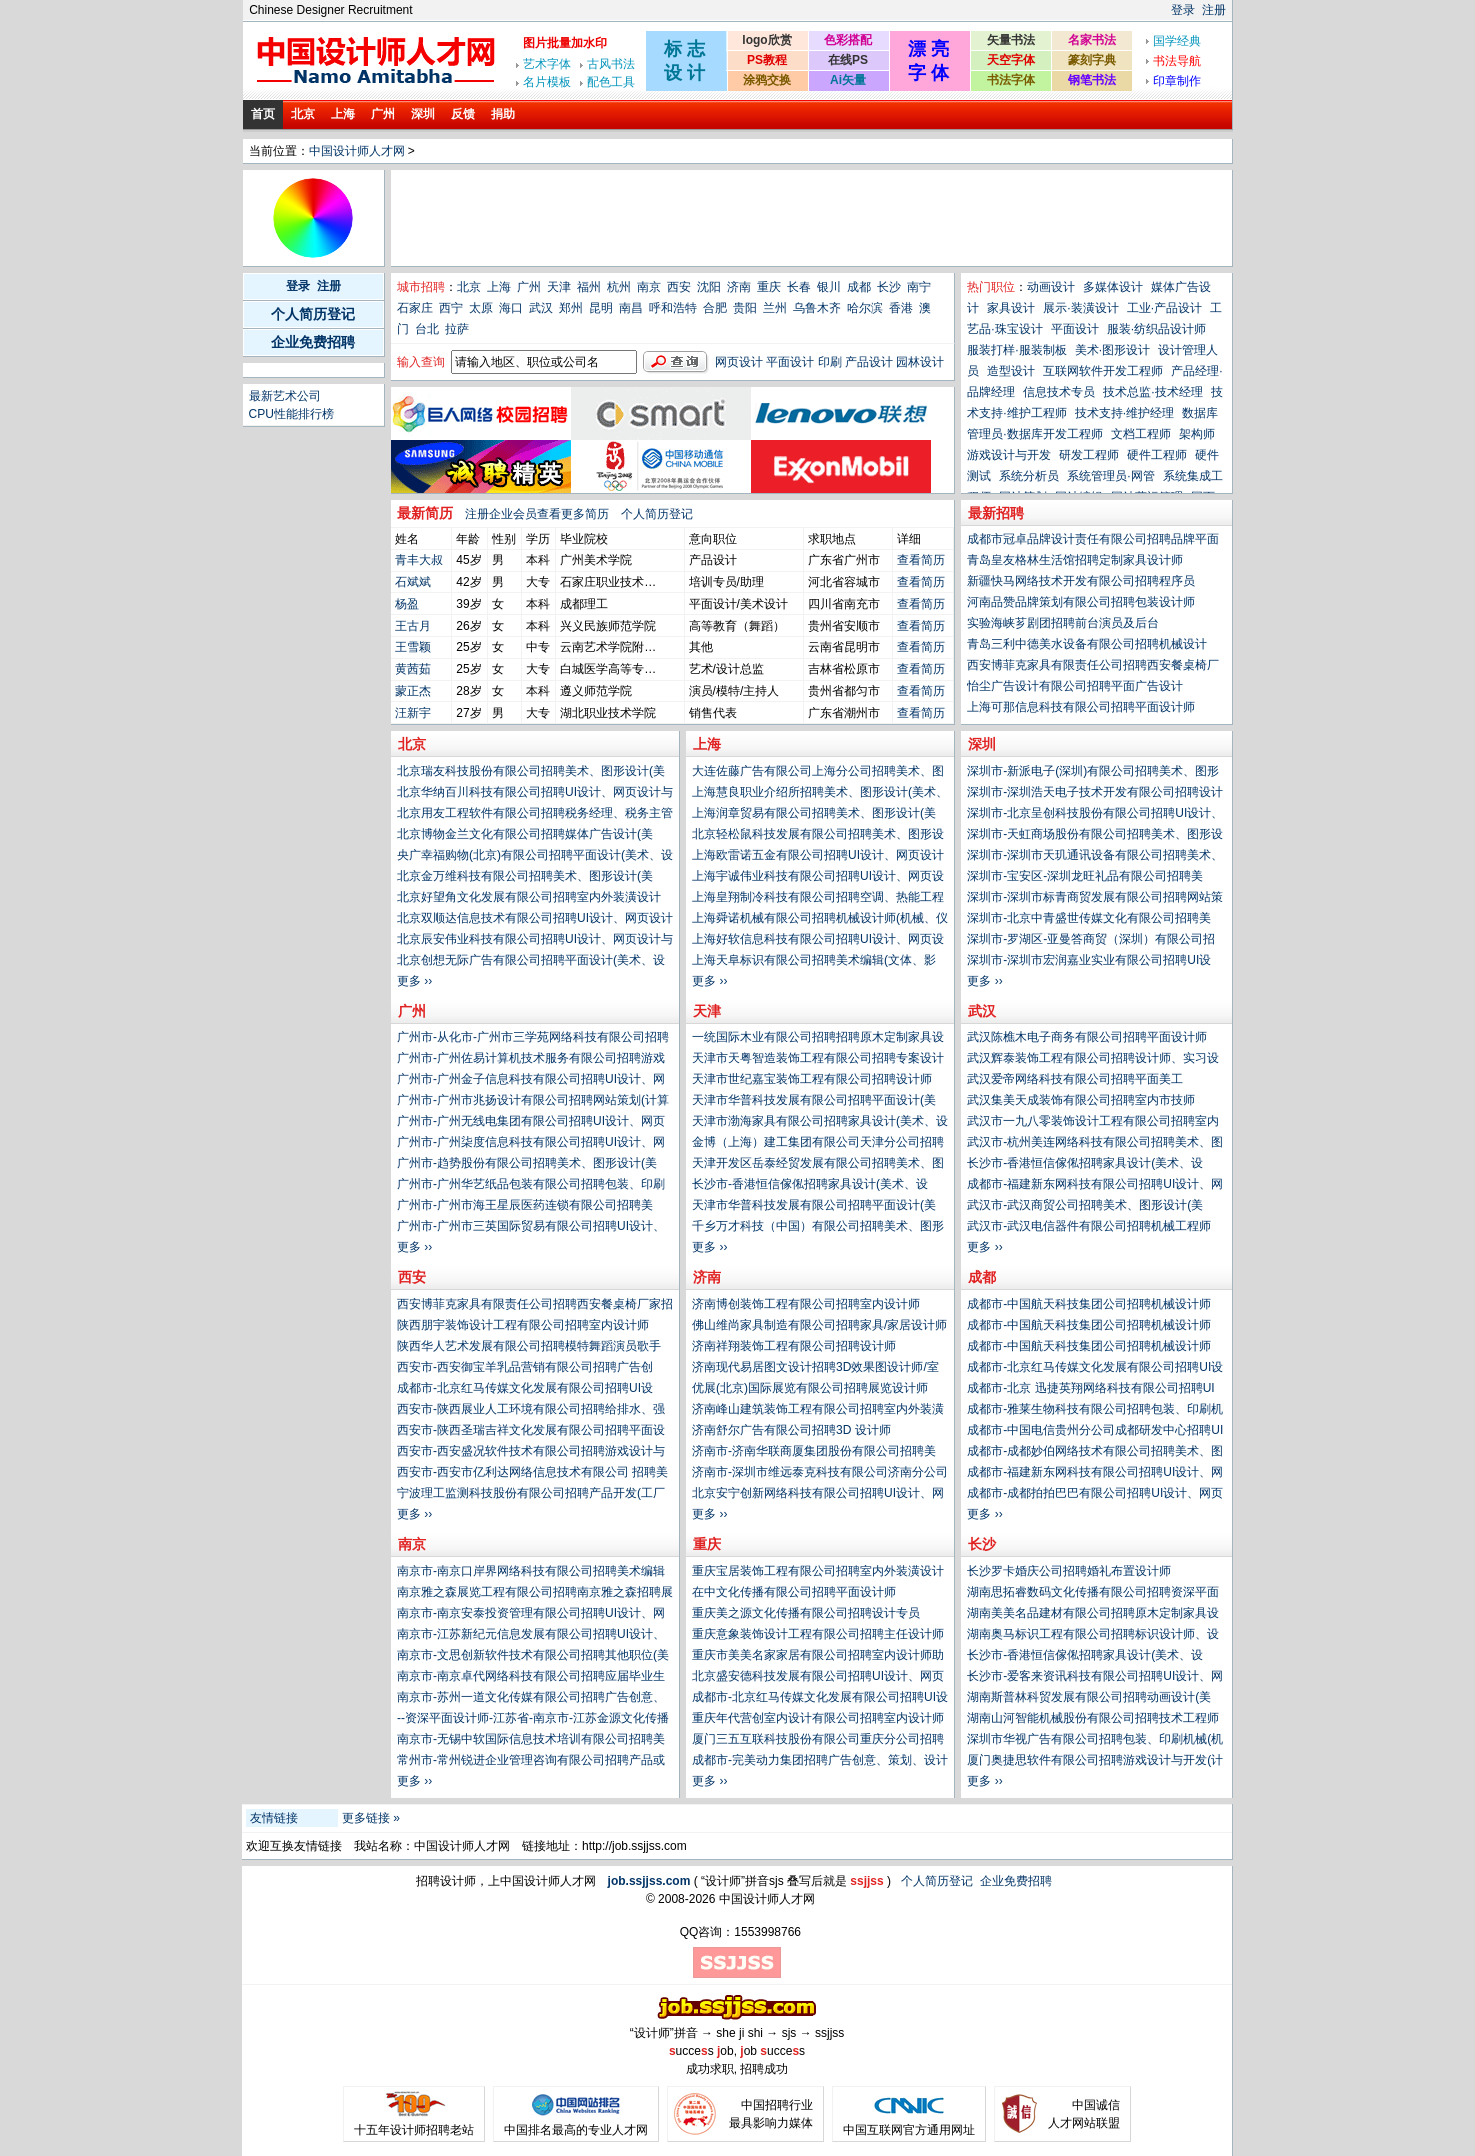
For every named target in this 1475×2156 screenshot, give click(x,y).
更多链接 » (371, 1818)
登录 (1183, 10)
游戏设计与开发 (1009, 455)
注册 (1214, 10)
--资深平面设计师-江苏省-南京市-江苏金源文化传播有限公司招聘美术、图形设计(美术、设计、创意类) (533, 1720)
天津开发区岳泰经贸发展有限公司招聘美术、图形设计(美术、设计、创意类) (818, 1165)
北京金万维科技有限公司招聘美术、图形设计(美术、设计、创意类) (525, 878)
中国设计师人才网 (357, 151)
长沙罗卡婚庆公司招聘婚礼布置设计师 (1069, 1571)
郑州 (571, 308)
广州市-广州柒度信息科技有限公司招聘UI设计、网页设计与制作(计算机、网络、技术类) (531, 1144)
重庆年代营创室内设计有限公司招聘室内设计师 (818, 1718)
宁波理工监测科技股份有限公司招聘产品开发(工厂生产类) (531, 1495)
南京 (649, 287)
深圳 (423, 114)
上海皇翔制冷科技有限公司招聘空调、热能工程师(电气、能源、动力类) (818, 899)
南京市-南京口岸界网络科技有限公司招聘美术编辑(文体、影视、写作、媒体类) (531, 1573)
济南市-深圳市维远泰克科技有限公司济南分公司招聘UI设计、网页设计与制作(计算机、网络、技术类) (820, 1474)
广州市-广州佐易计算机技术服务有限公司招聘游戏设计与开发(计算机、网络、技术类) (531, 1060)
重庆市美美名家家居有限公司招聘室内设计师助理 (818, 1657)
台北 (427, 329)
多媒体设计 (1113, 287)
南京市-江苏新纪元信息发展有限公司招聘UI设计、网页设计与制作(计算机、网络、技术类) (531, 1636)
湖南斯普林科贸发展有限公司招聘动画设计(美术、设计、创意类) (1089, 1699)
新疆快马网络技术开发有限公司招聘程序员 (1081, 581)
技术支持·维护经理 (1124, 413)
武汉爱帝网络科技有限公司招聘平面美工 (1075, 1079)
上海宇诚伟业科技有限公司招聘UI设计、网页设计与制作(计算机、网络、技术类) (818, 878)
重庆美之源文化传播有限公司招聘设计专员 (806, 1613)
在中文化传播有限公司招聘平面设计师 (794, 1592)
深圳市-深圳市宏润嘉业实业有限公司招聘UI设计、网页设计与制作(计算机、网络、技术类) (1089, 962)
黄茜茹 (413, 669)
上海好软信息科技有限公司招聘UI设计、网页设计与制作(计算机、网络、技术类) (818, 941)
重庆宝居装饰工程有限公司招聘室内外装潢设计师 (818, 1573)
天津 (559, 287)
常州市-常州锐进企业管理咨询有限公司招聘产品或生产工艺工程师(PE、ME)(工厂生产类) (531, 1762)
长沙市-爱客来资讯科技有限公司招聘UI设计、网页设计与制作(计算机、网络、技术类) (1095, 1678)
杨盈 (407, 604)
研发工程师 (1089, 455)
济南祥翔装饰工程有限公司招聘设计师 (794, 1346)
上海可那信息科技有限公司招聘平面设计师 (1081, 707)
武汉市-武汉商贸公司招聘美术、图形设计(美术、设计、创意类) (1085, 1207)
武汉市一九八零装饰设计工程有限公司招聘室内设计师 (1093, 1123)
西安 (679, 287)
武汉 (541, 308)
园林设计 (920, 362)
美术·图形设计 (1112, 350)
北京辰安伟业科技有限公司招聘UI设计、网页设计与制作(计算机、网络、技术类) (535, 941)
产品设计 (869, 362)
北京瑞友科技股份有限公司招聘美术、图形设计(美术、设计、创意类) (531, 773)
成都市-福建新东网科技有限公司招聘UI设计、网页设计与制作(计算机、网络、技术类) (1095, 1186)
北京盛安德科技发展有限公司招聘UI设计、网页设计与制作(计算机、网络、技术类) (818, 1678)
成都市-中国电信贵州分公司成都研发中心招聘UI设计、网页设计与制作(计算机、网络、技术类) (1095, 1432)
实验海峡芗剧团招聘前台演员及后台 (1063, 623)
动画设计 (1051, 287)
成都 (859, 287)
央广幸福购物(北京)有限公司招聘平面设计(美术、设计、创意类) (535, 857)
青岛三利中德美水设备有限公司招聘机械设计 (1087, 644)
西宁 (451, 308)
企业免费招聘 (313, 342)
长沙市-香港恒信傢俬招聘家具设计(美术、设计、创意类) (1085, 1165)
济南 (739, 287)
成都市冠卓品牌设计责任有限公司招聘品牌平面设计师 (1093, 541)
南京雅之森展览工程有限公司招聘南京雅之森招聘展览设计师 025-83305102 (535, 1594)
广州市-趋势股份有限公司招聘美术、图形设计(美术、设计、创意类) (527, 1165)
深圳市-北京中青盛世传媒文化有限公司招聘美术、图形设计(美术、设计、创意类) (1089, 920)
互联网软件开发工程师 (1103, 371)
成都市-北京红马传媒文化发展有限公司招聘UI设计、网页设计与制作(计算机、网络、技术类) (1095, 1369)
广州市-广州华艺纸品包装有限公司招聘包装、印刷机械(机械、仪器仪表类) (531, 1186)
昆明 (601, 308)
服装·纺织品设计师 (1156, 329)
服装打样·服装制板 (1016, 350)
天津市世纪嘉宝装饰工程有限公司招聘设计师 (812, 1079)
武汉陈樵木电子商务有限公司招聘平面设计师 (1087, 1037)
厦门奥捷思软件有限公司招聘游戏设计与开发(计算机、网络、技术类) (1095, 1762)
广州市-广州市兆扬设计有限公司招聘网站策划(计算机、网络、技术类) (533, 1102)
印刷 (830, 362)
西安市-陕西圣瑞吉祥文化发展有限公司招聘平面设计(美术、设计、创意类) (531, 1432)
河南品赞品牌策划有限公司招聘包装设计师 (1081, 602)
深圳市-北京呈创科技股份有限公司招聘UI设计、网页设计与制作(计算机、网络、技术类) (1095, 815)
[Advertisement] (758, 218)
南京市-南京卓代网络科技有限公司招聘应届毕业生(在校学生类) (531, 1678)
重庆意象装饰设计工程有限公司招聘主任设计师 (818, 1634)
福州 (589, 287)
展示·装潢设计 (1080, 308)
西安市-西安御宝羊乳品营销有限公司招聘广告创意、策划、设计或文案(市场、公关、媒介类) (525, 1369)
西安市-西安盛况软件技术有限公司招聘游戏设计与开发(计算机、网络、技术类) (531, 1453)
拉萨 (457, 329)
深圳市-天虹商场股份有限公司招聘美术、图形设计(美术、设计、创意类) (1095, 836)
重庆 (769, 287)
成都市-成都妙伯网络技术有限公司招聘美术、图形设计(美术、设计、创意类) (1095, 1453)
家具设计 (1011, 308)
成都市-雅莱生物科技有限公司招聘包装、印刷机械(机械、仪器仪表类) (1095, 1411)
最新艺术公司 (285, 396)
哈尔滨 (865, 308)
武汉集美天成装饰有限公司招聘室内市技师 (1081, 1100)
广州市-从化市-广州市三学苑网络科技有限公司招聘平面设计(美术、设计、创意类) (533, 1039)
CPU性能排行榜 (291, 414)
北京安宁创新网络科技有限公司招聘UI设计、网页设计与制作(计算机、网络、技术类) (818, 1495)
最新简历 (425, 513)
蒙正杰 (413, 691)
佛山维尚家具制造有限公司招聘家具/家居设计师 (819, 1325)
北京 (303, 114)
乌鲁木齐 (817, 308)
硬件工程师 (1157, 455)
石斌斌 (413, 582)
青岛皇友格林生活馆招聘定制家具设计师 (1075, 560)
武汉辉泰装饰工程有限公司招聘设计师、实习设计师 (1093, 1060)
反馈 (463, 114)
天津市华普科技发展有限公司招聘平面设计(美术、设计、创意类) (814, 1102)
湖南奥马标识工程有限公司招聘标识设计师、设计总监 (1093, 1636)
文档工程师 (1141, 434)
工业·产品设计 (1164, 308)
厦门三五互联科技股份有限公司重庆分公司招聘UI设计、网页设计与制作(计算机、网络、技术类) (818, 1741)
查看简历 (921, 560)
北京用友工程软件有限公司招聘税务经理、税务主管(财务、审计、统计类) (535, 815)
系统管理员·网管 (1110, 476)
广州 (383, 114)
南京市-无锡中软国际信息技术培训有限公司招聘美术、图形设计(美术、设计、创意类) (531, 1741)
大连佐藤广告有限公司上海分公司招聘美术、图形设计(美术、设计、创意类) (818, 773)
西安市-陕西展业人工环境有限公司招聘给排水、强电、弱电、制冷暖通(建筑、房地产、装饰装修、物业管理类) (531, 1411)
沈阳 (709, 287)
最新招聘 (996, 513)
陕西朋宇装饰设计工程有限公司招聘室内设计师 (523, 1325)
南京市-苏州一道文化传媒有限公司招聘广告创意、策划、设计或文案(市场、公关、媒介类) (531, 1699)
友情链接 (274, 1818)
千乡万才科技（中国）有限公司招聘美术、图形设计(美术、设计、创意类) (818, 1228)
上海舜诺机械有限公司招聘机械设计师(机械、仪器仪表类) (820, 920)
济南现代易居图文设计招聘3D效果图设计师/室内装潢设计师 (815, 1369)
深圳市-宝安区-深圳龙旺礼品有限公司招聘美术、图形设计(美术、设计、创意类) (1085, 878)
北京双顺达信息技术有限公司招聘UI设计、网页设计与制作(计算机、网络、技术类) (535, 920)
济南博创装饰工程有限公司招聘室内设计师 (806, 1304)
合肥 (715, 308)
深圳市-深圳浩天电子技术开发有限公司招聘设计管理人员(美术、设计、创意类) (1095, 794)
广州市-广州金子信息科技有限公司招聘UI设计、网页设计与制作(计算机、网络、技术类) (531, 1081)
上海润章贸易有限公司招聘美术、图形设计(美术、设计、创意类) (814, 815)
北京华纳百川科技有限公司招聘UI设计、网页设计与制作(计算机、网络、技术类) (535, 794)
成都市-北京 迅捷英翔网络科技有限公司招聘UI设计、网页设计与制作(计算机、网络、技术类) (1091, 1390)
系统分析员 (1029, 476)
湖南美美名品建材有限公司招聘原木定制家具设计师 (1093, 1615)
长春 (799, 287)
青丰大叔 (419, 560)
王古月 (413, 626)
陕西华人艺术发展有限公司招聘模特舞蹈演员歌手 (529, 1346)
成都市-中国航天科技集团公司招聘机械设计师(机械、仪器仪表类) (1089, 1306)
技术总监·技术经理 (1152, 392)
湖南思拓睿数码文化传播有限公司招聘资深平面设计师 (1093, 1594)
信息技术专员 (1059, 392)
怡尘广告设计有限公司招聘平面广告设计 (1075, 686)
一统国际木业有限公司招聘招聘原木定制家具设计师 (818, 1039)
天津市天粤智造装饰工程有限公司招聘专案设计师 (818, 1060)
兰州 (775, 308)
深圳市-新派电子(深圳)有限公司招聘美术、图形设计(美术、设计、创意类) (1093, 773)
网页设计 (739, 362)
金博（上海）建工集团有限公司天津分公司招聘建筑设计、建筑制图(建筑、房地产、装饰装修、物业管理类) (820, 1144)
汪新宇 (413, 713)
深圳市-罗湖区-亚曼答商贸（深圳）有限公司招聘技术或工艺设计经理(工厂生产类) (1091, 941)
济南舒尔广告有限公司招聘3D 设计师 (791, 1430)
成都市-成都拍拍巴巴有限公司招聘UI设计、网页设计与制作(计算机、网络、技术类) (1095, 1495)
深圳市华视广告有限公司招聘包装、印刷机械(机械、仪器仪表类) (1095, 1741)
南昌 (631, 308)
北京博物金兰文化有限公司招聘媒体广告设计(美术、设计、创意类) (525, 836)
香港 (901, 308)
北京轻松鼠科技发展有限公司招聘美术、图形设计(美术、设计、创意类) (818, 836)
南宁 (919, 287)
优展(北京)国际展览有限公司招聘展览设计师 (810, 1388)
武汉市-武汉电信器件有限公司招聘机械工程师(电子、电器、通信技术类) (1089, 1228)
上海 (343, 114)
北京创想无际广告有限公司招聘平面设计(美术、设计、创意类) (531, 962)
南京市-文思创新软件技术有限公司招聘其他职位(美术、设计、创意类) (533, 1657)
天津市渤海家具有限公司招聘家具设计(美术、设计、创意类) (820, 1123)
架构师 (1197, 434)
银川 (829, 287)
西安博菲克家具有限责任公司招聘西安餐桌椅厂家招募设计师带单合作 (1093, 667)
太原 (481, 308)
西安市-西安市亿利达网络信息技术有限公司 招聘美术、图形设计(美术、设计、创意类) (532, 1474)
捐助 (503, 114)
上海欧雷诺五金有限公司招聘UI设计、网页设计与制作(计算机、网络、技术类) (818, 857)
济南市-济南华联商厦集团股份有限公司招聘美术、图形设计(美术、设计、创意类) (814, 1453)
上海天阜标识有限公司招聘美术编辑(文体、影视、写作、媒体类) (814, 962)
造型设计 (1011, 371)
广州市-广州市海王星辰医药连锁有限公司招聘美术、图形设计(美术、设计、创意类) (525, 1207)
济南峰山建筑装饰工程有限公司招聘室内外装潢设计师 (818, 1411)
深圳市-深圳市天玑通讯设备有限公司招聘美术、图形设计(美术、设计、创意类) (1095, 857)
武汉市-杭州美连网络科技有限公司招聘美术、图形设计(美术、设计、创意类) (1095, 1144)
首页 (263, 114)
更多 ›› (984, 981)
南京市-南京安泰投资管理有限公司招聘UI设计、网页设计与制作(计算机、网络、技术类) (531, 1615)
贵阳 (745, 308)
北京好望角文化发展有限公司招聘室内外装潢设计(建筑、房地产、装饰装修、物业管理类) (529, 899)
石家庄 (415, 308)
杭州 (619, 287)
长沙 (889, 287)
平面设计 (790, 362)
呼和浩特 (673, 308)
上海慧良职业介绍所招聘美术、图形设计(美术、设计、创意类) (820, 794)
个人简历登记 (313, 314)
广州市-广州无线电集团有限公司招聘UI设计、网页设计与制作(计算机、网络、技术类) (531, 1123)
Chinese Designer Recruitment (330, 10)
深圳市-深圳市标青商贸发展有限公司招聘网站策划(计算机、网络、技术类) (1095, 899)
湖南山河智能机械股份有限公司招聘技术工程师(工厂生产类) (1093, 1720)
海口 (511, 308)
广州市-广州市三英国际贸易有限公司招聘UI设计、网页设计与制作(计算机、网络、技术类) (531, 1228)
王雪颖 (413, 647)
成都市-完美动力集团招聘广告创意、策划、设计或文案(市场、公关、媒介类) (820, 1762)
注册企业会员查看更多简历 (537, 514)
